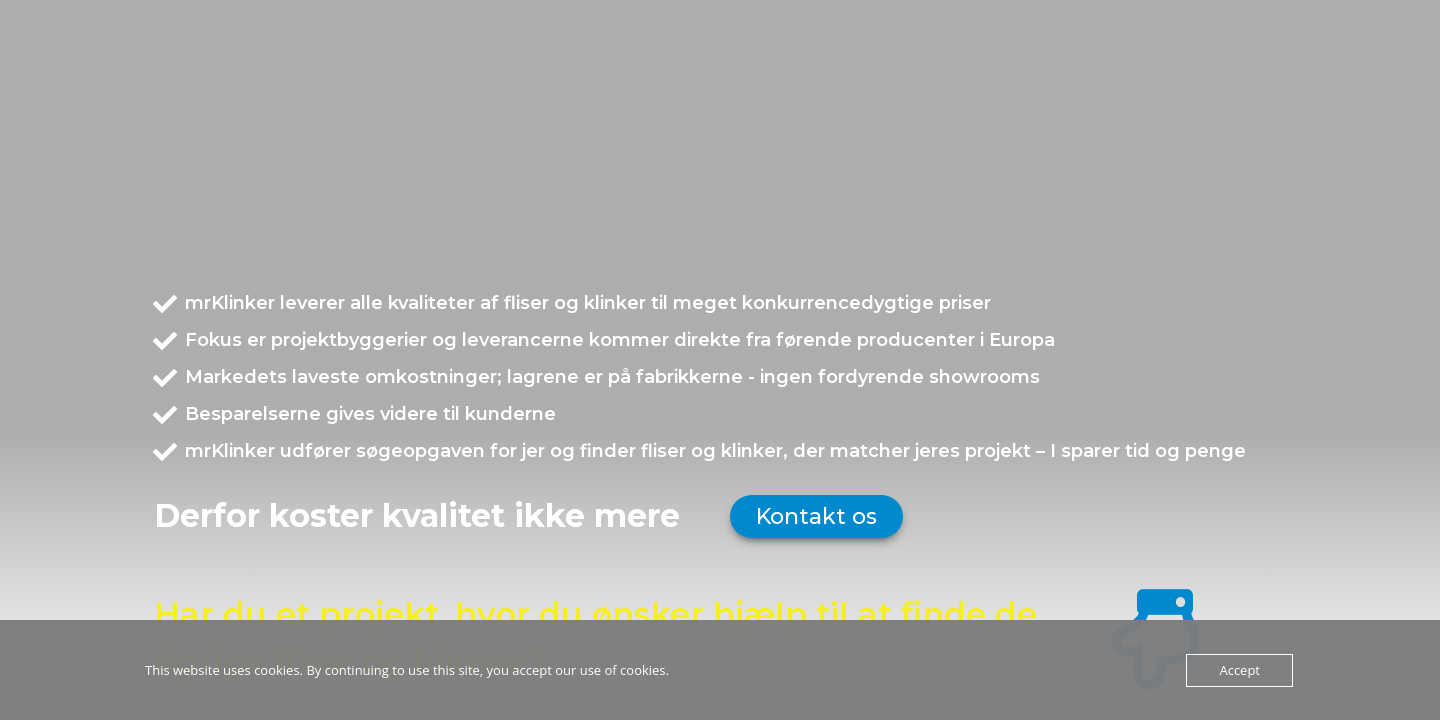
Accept (1239, 670)
